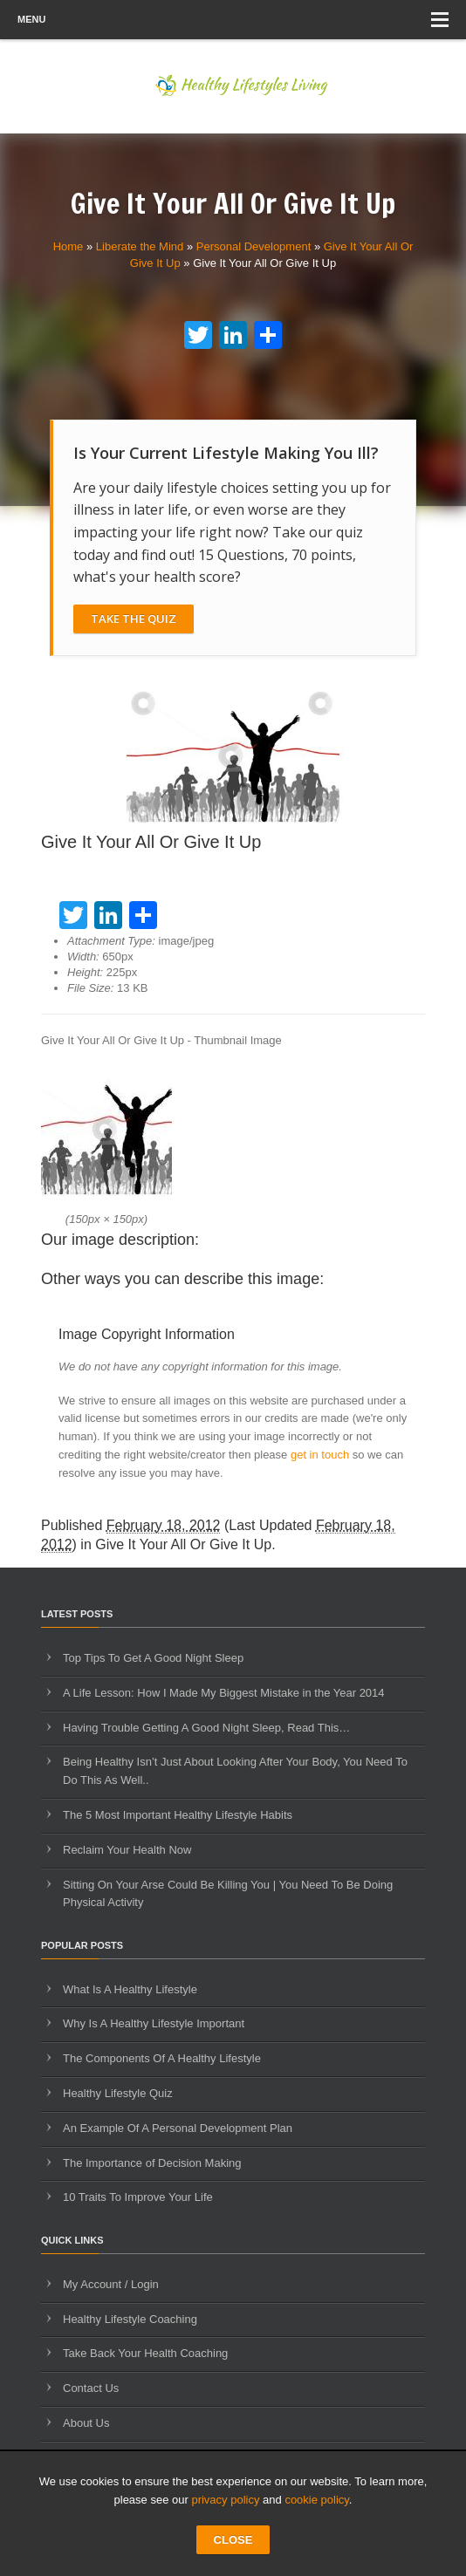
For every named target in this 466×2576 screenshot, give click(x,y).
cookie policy (316, 2499)
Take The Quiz (133, 618)
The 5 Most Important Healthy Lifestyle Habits (177, 1814)
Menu (233, 19)
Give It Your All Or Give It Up (183, 1544)
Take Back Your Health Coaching (145, 2353)
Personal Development (254, 246)
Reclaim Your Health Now (127, 1849)
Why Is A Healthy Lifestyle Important (153, 2023)
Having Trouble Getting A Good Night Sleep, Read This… (206, 1727)
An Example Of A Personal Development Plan (177, 2128)
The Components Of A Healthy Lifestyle (162, 2058)
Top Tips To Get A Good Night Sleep (153, 1657)
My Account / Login (111, 2284)
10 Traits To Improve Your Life (138, 2197)
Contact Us (91, 2388)
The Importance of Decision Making (152, 2162)
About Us (86, 2422)
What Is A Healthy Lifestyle (130, 1989)
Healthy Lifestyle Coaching (130, 2319)
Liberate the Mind (139, 246)
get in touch (320, 1454)
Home (68, 246)
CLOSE (233, 2539)
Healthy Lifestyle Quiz (118, 2093)
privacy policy (225, 2499)
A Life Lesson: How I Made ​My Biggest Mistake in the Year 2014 (224, 1692)
